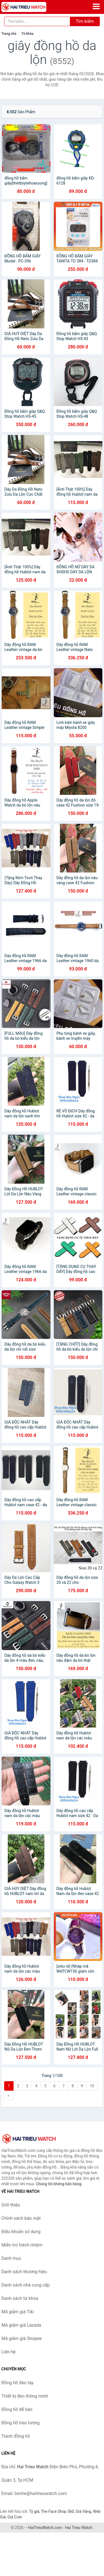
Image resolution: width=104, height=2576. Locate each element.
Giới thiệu (10, 2205)
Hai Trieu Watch (78, 2527)
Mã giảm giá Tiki (17, 2311)
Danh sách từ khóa (19, 2298)
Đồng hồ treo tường (20, 2422)
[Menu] (96, 6)
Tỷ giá (34, 2511)
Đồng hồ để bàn (16, 2409)
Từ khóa (27, 34)
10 (92, 2086)
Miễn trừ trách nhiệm (21, 2245)
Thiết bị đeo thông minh (24, 2396)
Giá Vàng (83, 2511)
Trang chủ (8, 34)
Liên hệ (8, 2351)
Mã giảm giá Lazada (21, 2325)
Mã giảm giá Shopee (21, 2338)
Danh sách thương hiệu (24, 2271)
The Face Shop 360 (57, 2511)
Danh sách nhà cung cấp (25, 2285)
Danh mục (11, 2258)
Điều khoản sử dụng (20, 2231)
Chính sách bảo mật (21, 2218)
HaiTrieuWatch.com (45, 2527)
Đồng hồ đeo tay (17, 2382)
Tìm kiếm (85, 21)
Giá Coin (14, 2517)
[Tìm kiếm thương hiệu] (37, 21)
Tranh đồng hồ (15, 2436)
